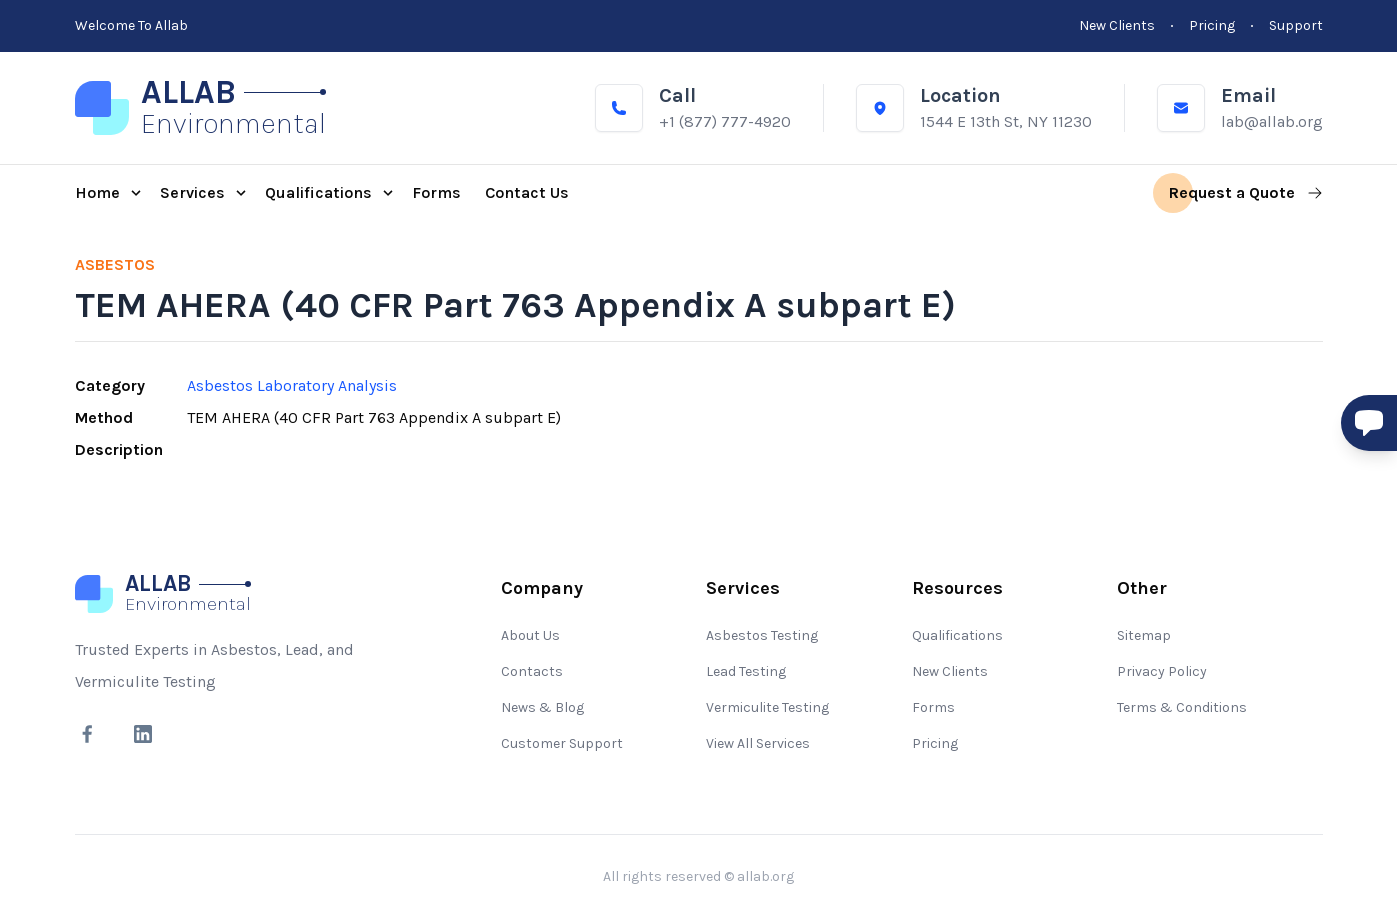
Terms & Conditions (1182, 707)
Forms (933, 707)
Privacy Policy (1162, 671)
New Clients (950, 671)
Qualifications (957, 635)
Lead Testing (746, 671)
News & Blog (542, 707)
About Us (530, 635)
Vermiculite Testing (767, 707)
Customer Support (562, 743)
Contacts (532, 671)
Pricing (935, 743)
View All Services (758, 743)
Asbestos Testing (762, 635)
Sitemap (1144, 635)
